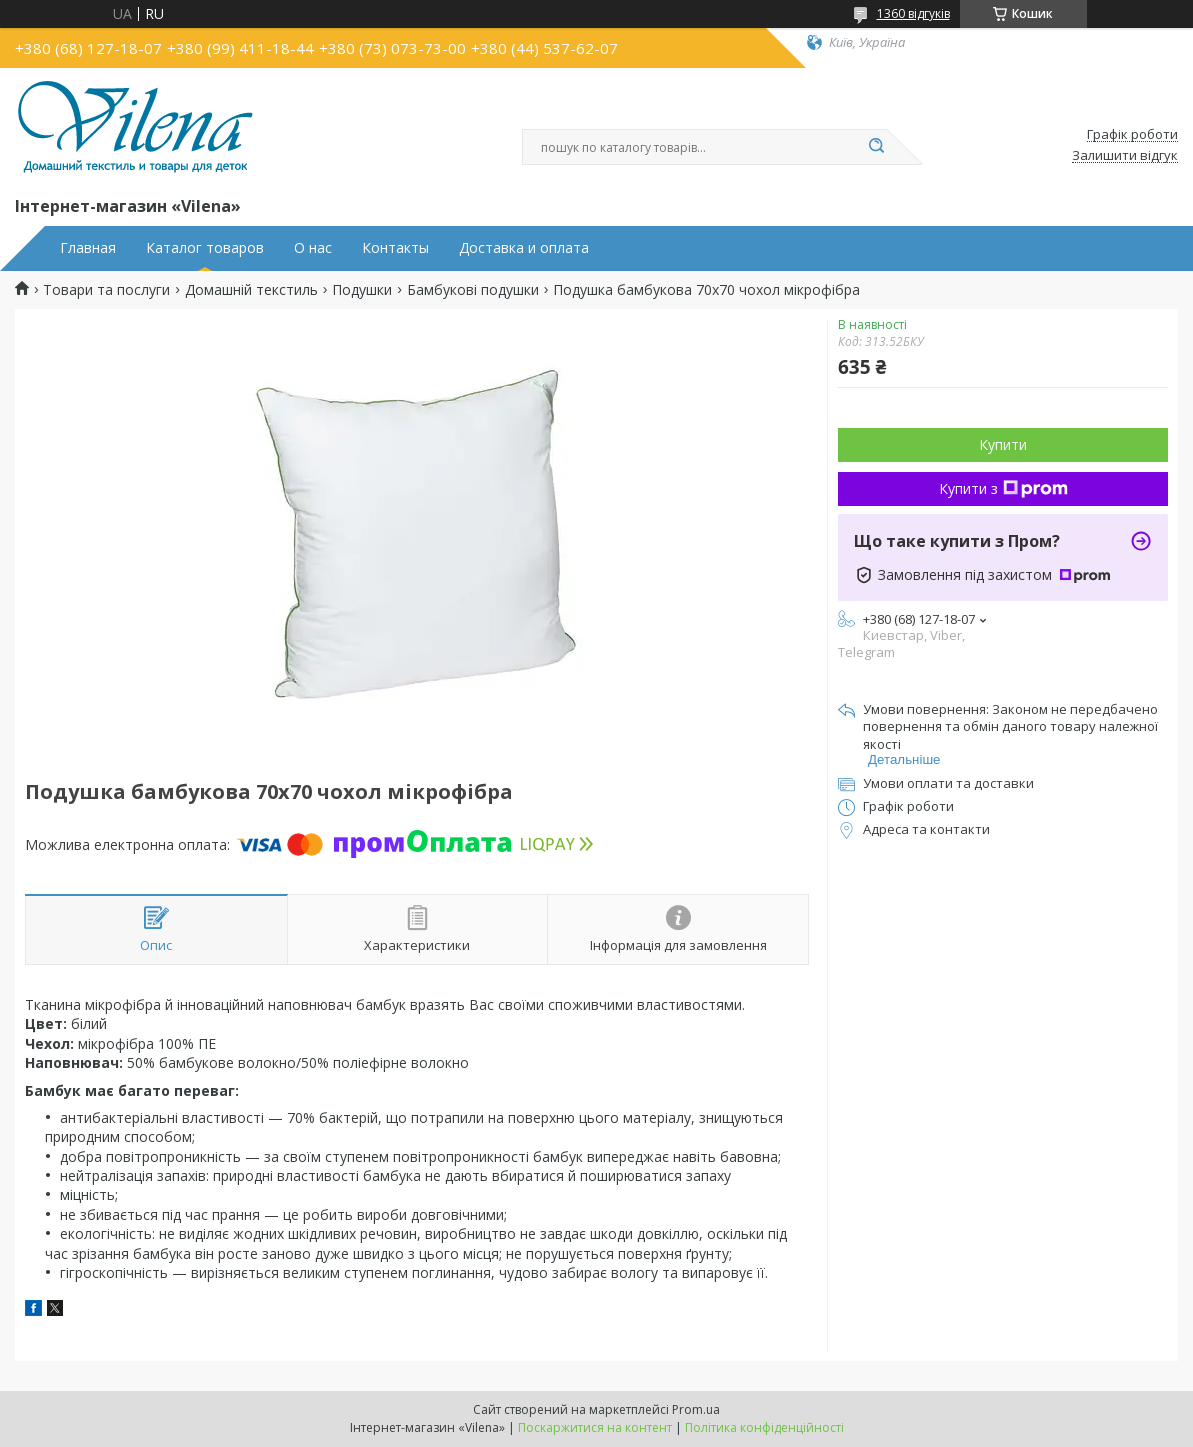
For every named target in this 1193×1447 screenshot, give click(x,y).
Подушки (362, 290)
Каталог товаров (205, 248)
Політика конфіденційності (764, 1427)
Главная (88, 248)
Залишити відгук (1125, 156)
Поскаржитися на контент (595, 1427)
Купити (1003, 444)
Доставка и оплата (524, 248)
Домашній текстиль (251, 290)
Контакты (395, 248)
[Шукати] (877, 147)
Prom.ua (696, 1409)
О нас (313, 248)
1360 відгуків (913, 13)
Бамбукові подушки (473, 290)
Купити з (1003, 488)
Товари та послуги (106, 290)
